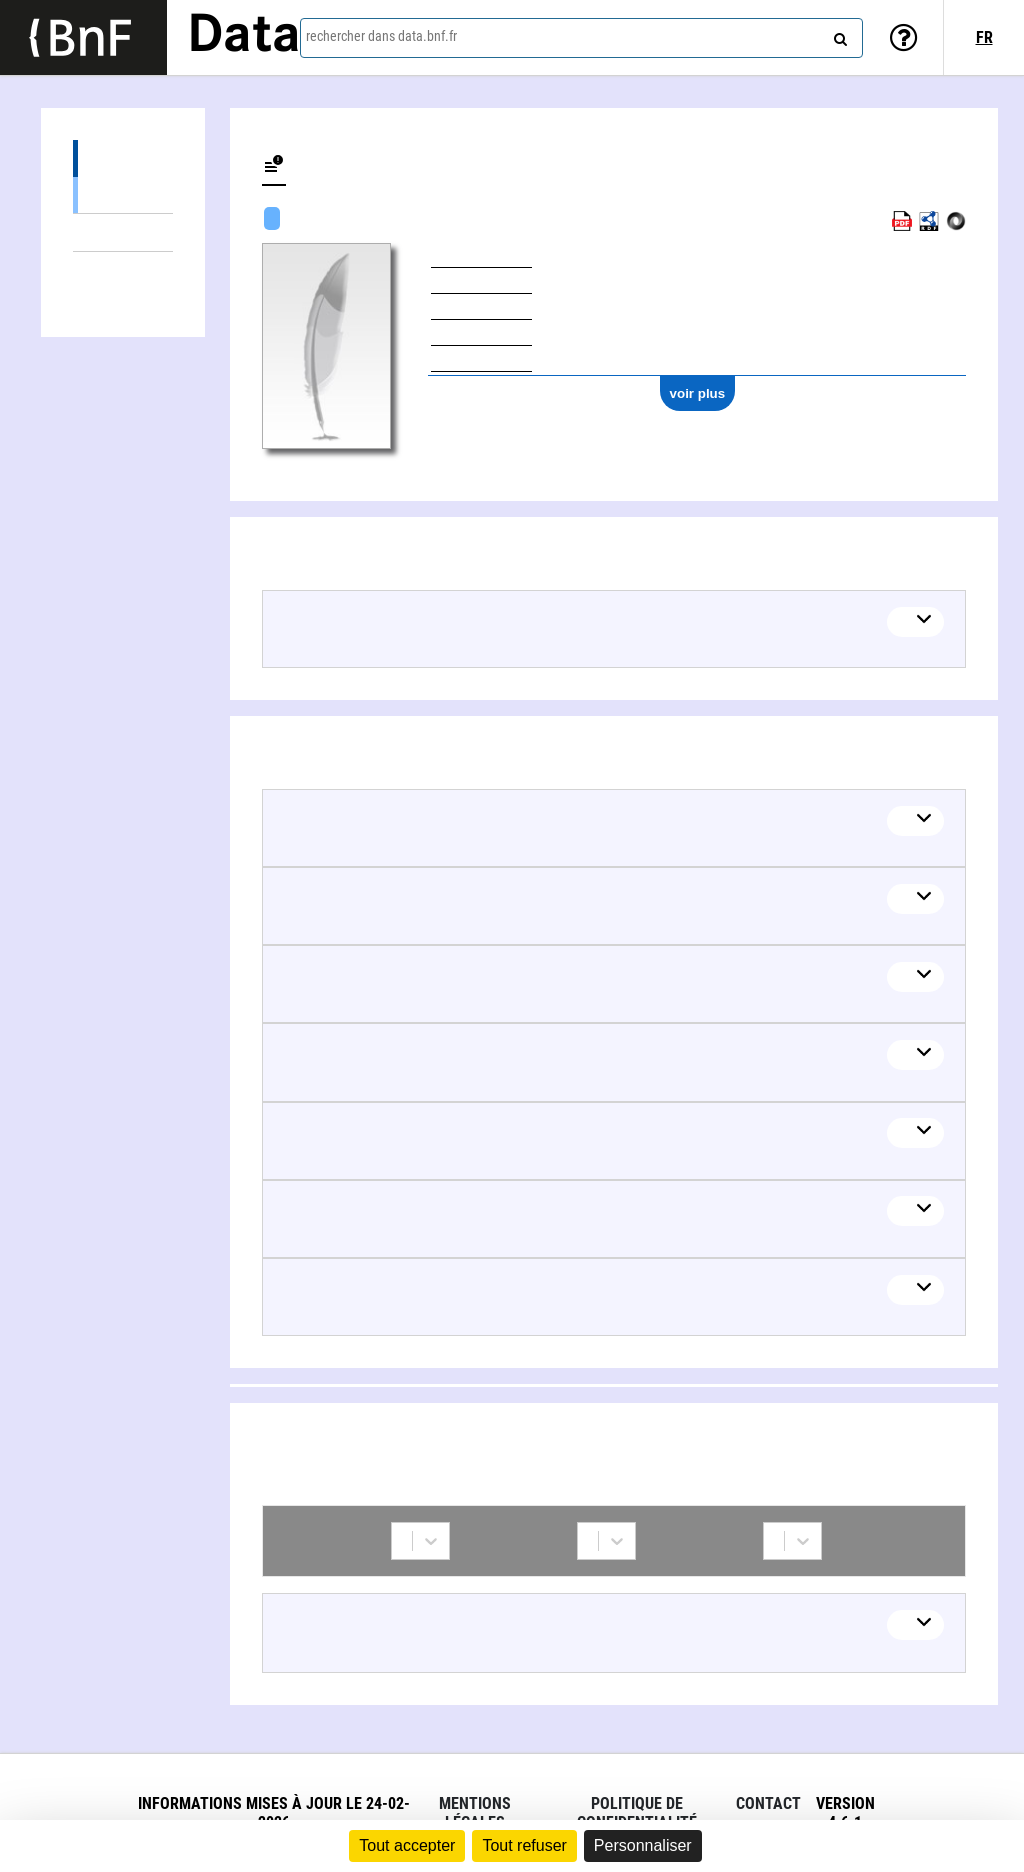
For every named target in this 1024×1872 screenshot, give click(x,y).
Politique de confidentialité (637, 1813)
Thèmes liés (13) (123, 232)
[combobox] (581, 38)
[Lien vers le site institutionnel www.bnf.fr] (83, 37)
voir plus (698, 393)
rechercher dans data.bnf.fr (381, 36)
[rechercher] (838, 35)
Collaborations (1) (123, 270)
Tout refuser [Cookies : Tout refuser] (524, 1845)
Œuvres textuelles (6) (123, 194)
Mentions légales (475, 1813)
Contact (768, 1803)
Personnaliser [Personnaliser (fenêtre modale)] (643, 1845)
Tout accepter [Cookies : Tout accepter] (407, 1845)
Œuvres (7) (123, 158)
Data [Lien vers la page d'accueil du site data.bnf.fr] (244, 37)
